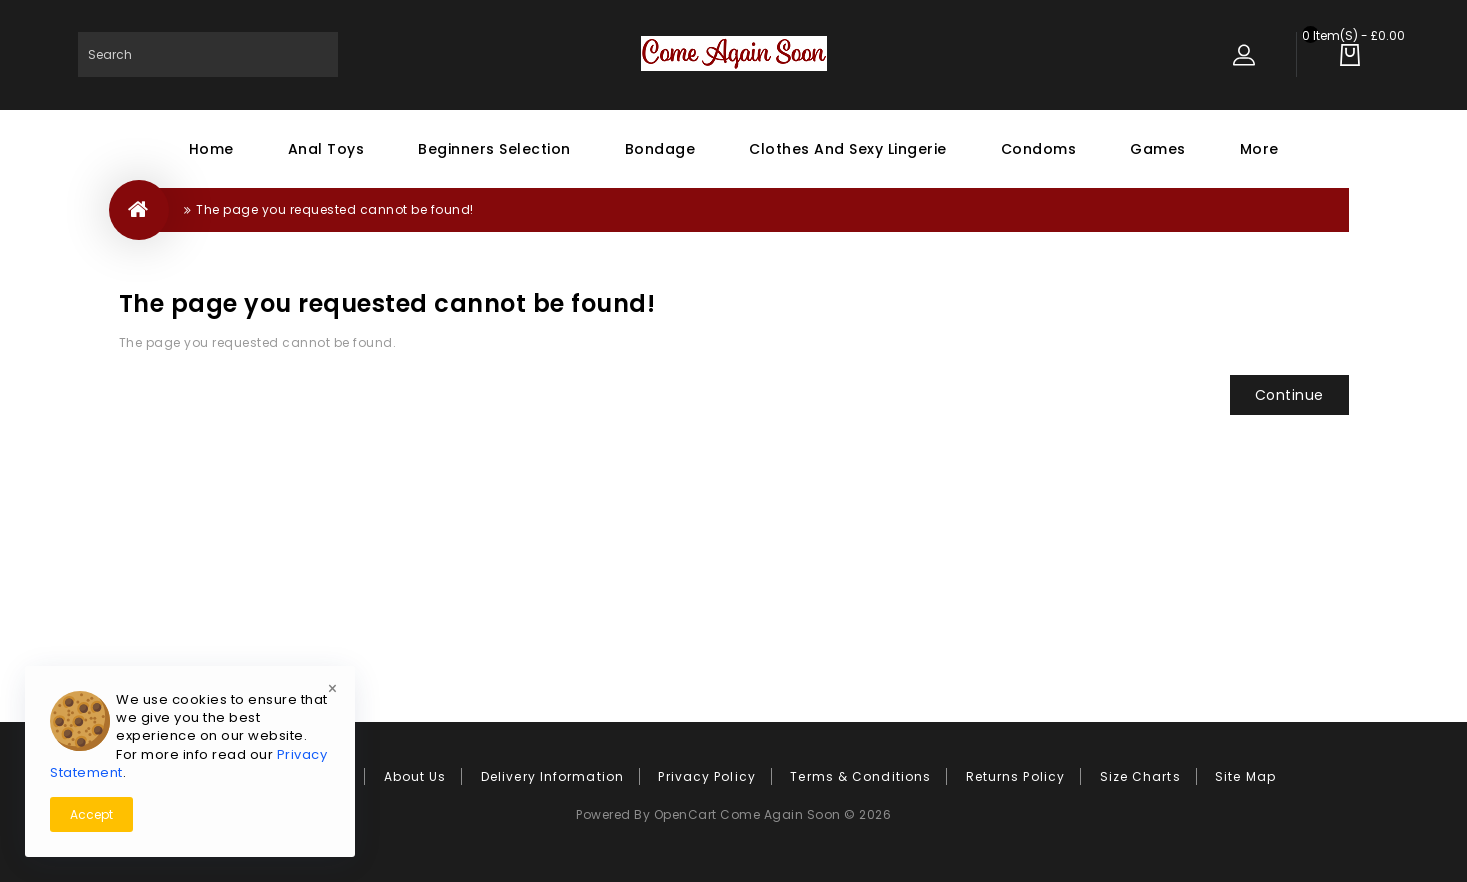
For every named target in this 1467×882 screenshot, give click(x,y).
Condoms (1039, 149)
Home (211, 149)
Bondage (660, 149)
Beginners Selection (494, 149)
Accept (91, 814)
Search (315, 54)
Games (1158, 149)
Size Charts (1140, 776)
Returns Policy (1015, 776)
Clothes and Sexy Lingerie (848, 149)
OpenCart (685, 814)
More (1259, 149)
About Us (415, 776)
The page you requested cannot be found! (335, 209)
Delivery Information (552, 776)
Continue (1289, 395)
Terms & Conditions (860, 776)
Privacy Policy (706, 776)
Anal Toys (326, 149)
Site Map (1245, 776)
